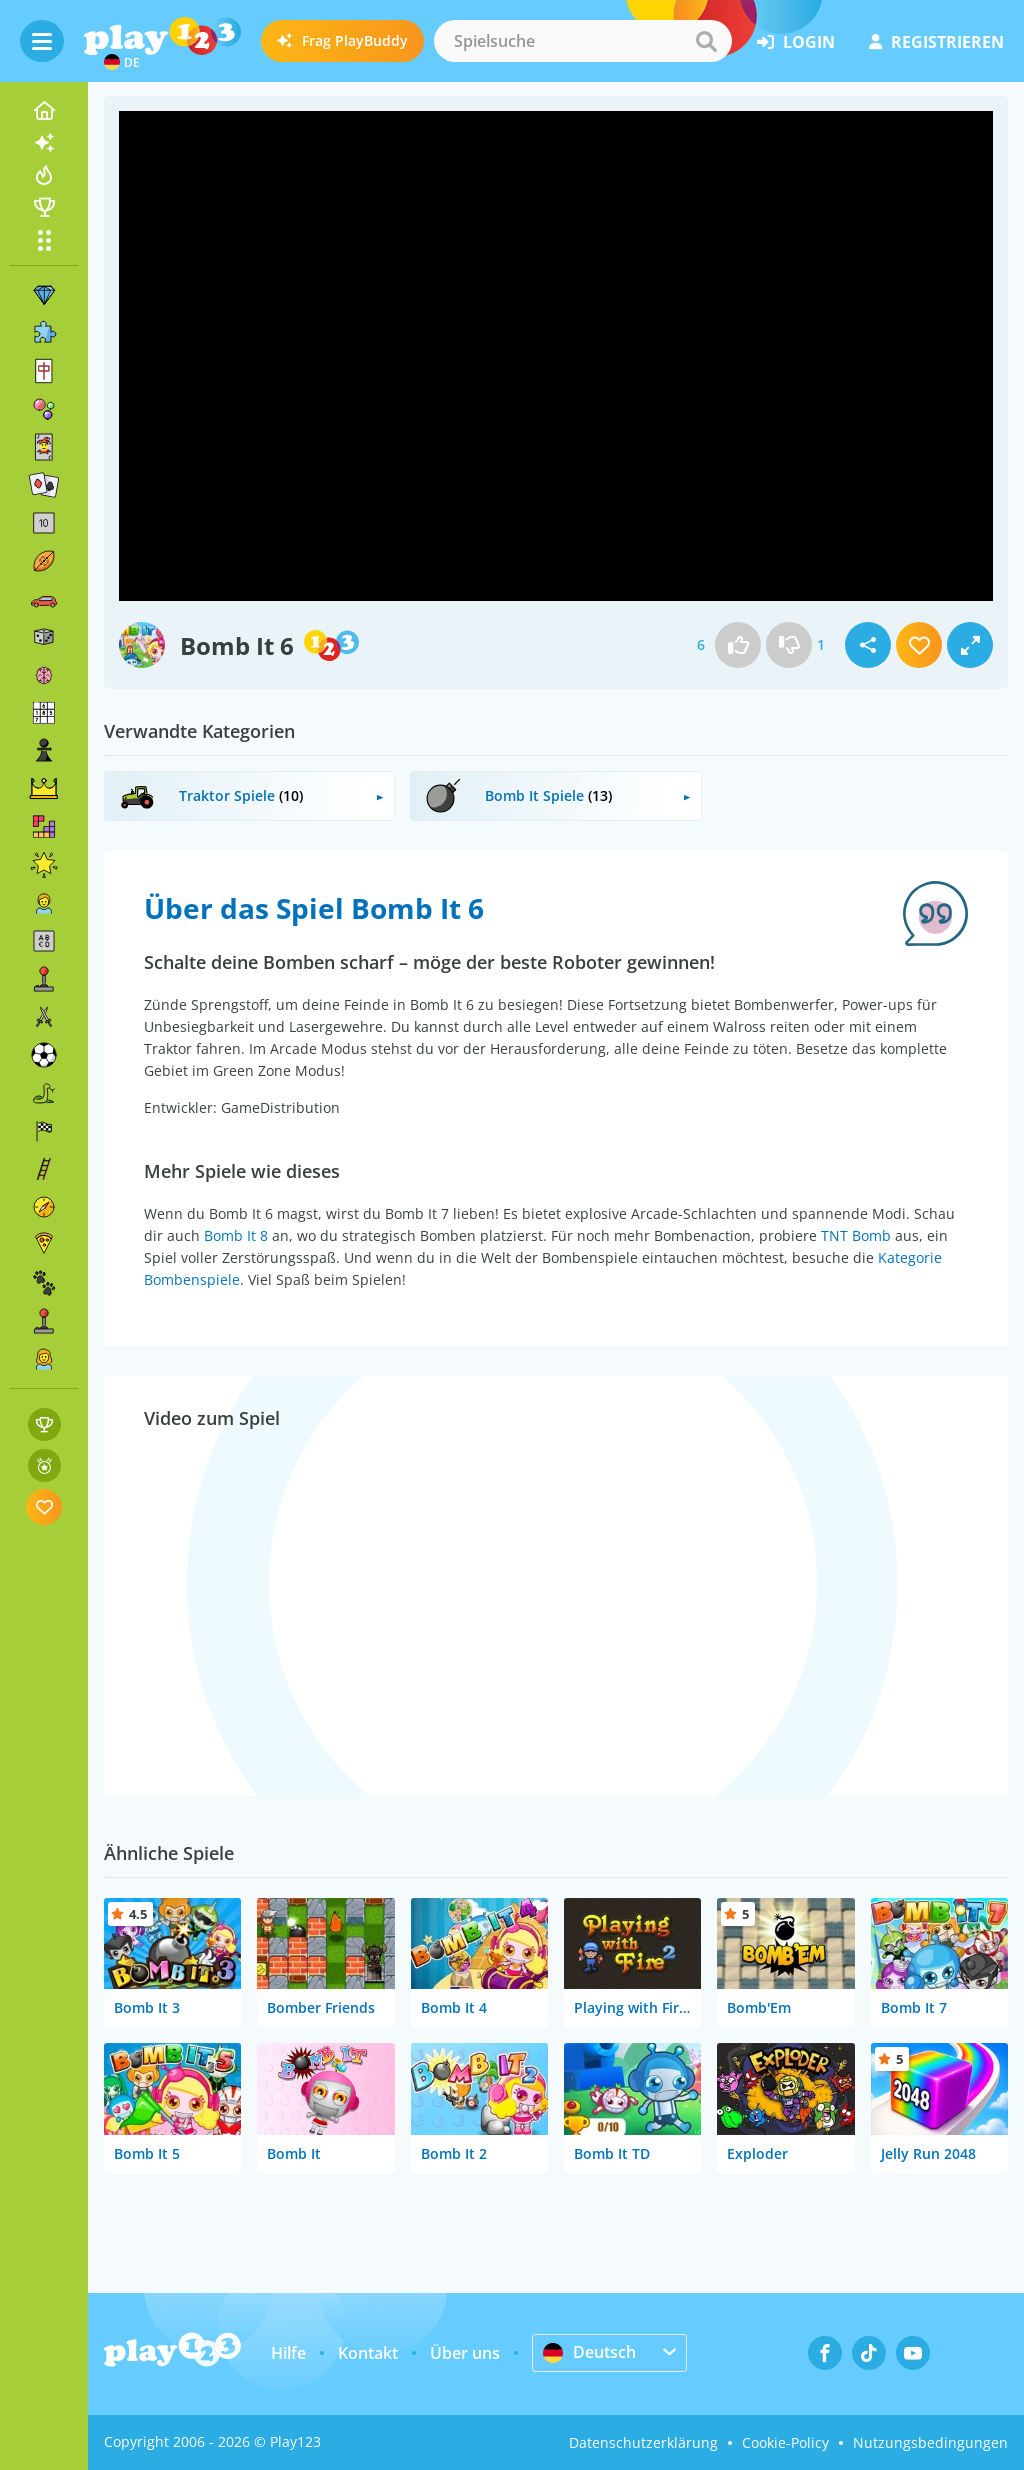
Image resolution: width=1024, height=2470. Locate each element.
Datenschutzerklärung (643, 2442)
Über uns (465, 2353)
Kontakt (368, 2353)
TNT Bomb (856, 1235)
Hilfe (288, 2353)
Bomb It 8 (236, 1235)
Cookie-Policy (785, 2442)
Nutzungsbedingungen (930, 2442)
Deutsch (589, 2352)
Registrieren (936, 42)
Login (796, 42)
